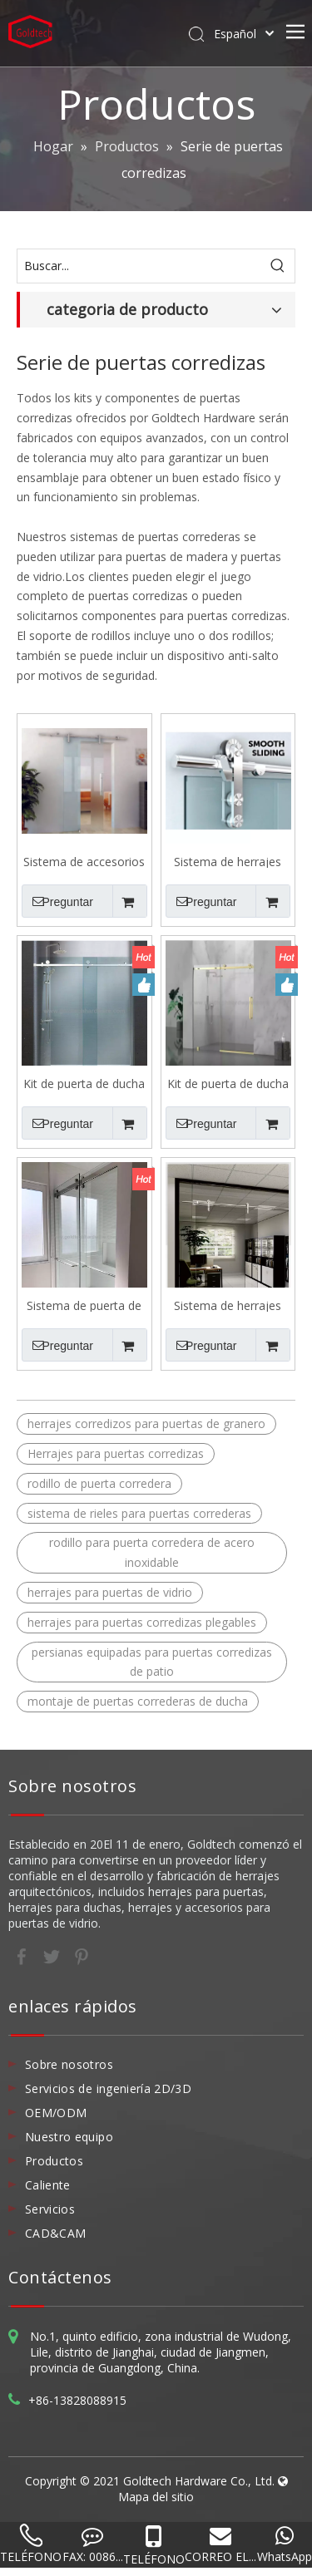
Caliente (48, 2185)
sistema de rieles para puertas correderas (139, 1513)
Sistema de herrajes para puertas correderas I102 (227, 1305)
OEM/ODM (56, 2112)
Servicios (50, 2209)
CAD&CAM (55, 2233)
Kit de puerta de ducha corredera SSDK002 (84, 1083)
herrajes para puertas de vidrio (109, 1592)
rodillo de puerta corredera (99, 1483)
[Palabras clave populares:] (278, 266)
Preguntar (57, 901)
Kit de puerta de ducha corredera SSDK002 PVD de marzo (228, 1083)
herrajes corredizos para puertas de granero (146, 1423)
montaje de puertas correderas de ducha (137, 1701)
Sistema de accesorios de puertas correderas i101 (84, 861)
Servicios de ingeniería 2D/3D (108, 2088)
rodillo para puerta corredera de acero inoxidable (152, 1552)
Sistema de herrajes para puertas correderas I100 (227, 861)
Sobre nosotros (69, 2064)
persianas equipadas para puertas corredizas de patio (152, 1662)
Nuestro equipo (69, 2137)
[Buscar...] (139, 266)
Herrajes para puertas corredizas (115, 1453)
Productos (54, 2161)
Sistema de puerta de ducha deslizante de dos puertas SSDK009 (84, 1305)
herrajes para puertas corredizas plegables (141, 1622)
